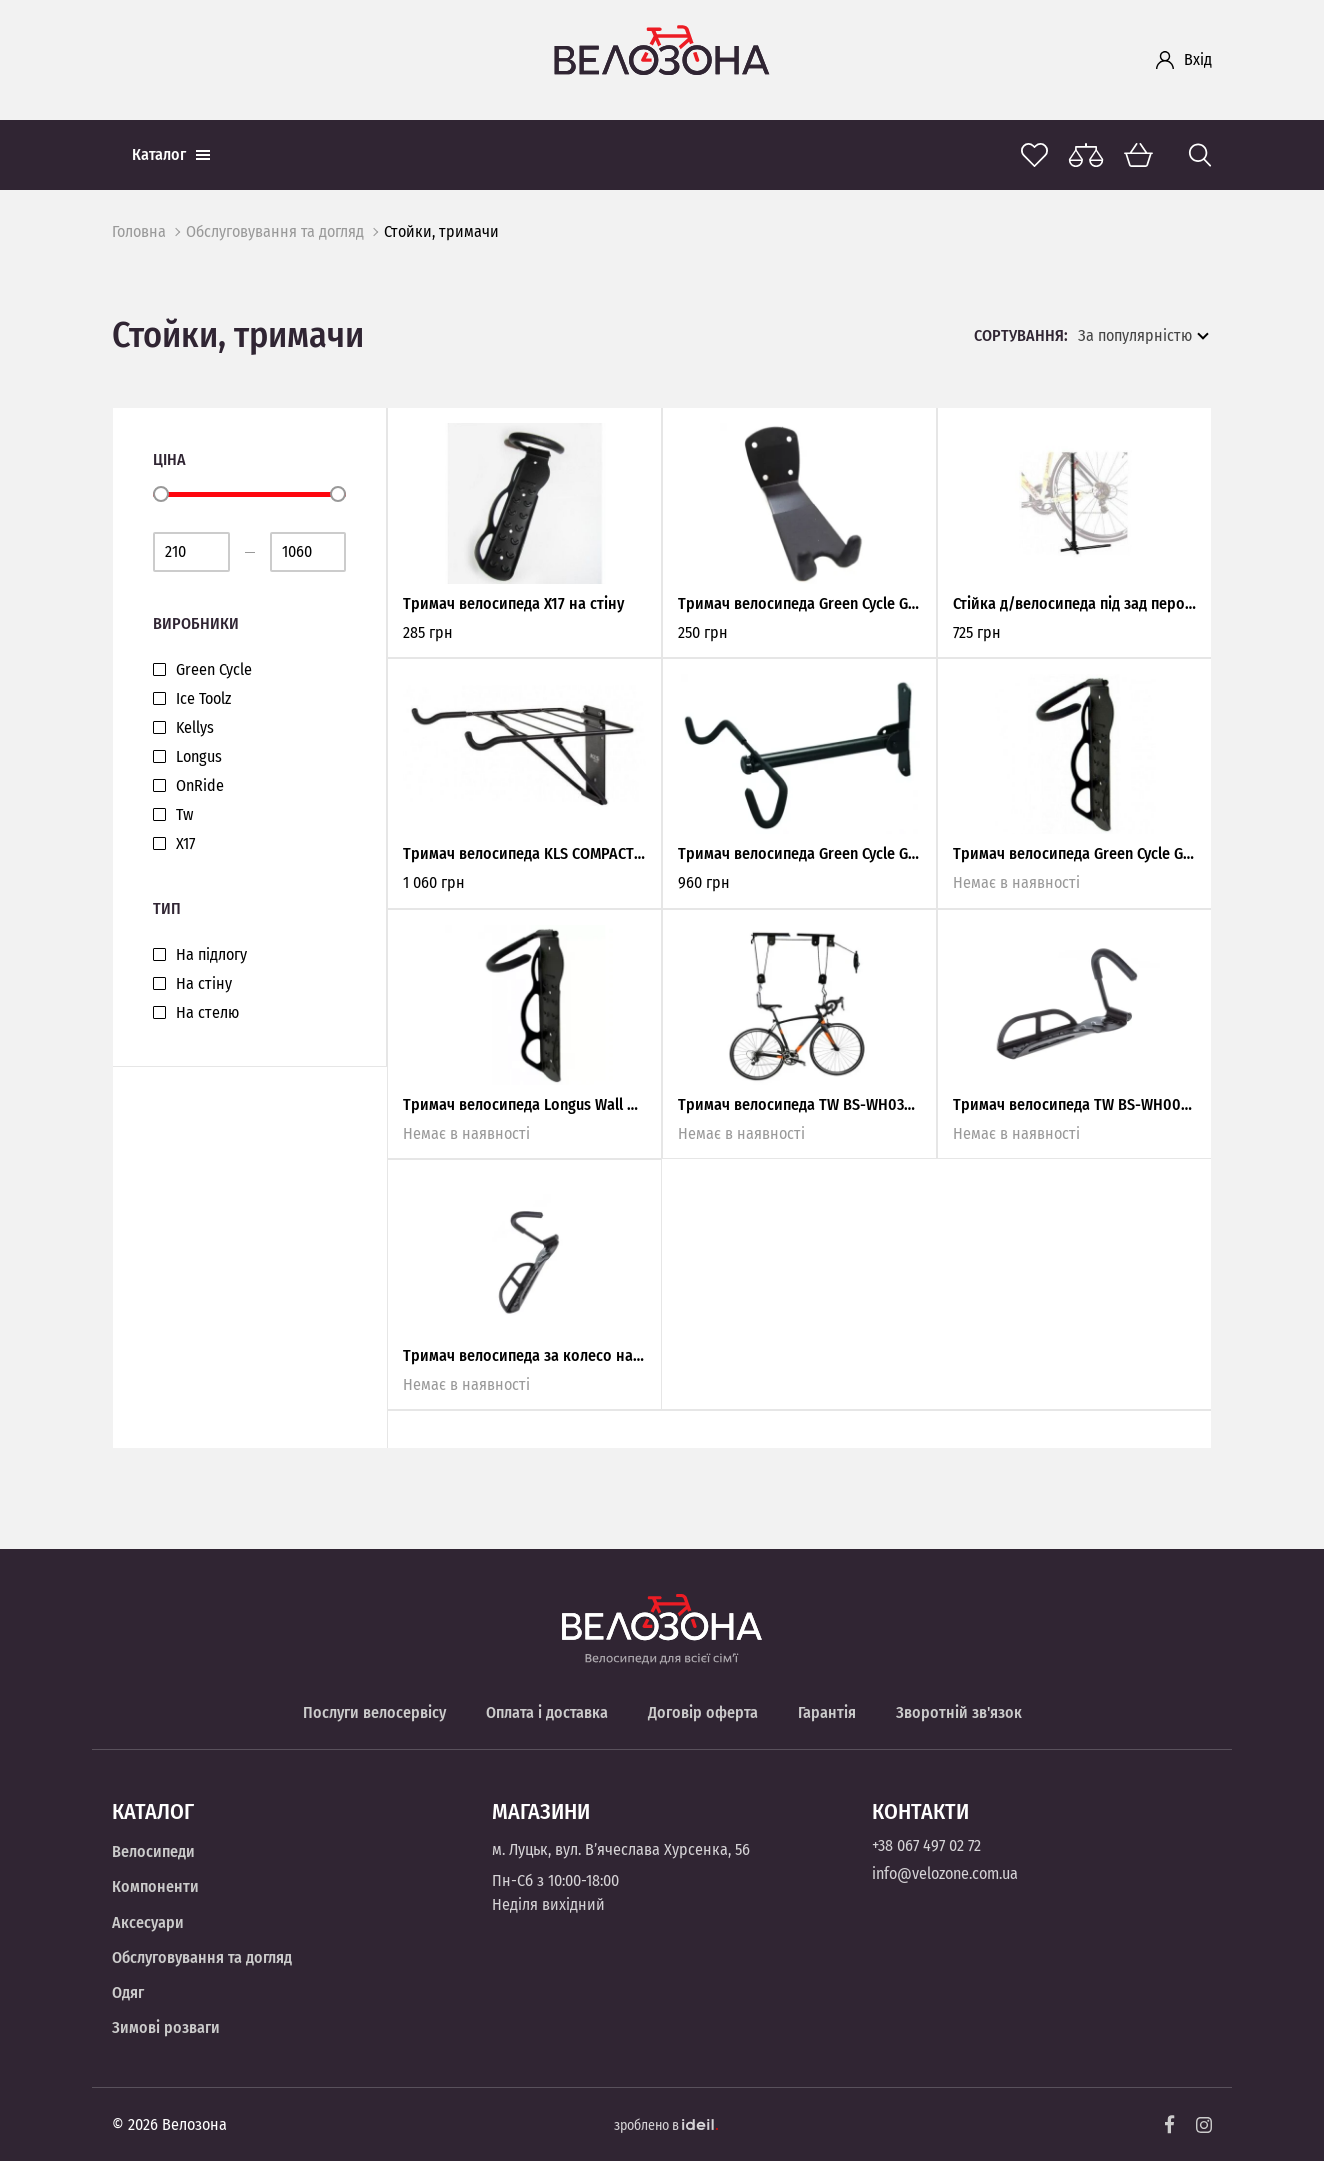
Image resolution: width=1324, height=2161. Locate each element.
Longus (199, 757)
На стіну (204, 984)
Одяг (128, 1992)
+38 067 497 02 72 (926, 1845)
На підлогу (211, 955)
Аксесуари (148, 1922)
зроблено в (666, 2125)
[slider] (161, 494)
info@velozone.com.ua (945, 1873)
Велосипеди (153, 1851)
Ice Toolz (203, 699)
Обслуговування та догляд (275, 231)
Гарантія (827, 1712)
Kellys (195, 728)
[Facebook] (1170, 2124)
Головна (139, 231)
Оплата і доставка (547, 1712)
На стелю (207, 1013)
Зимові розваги (166, 2027)
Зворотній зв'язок (959, 1712)
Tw (184, 815)
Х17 (185, 844)
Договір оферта (703, 1712)
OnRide (200, 786)
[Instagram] (1204, 2125)
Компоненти (155, 1886)
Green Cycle (214, 670)
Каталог (171, 154)
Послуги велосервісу (374, 1712)
